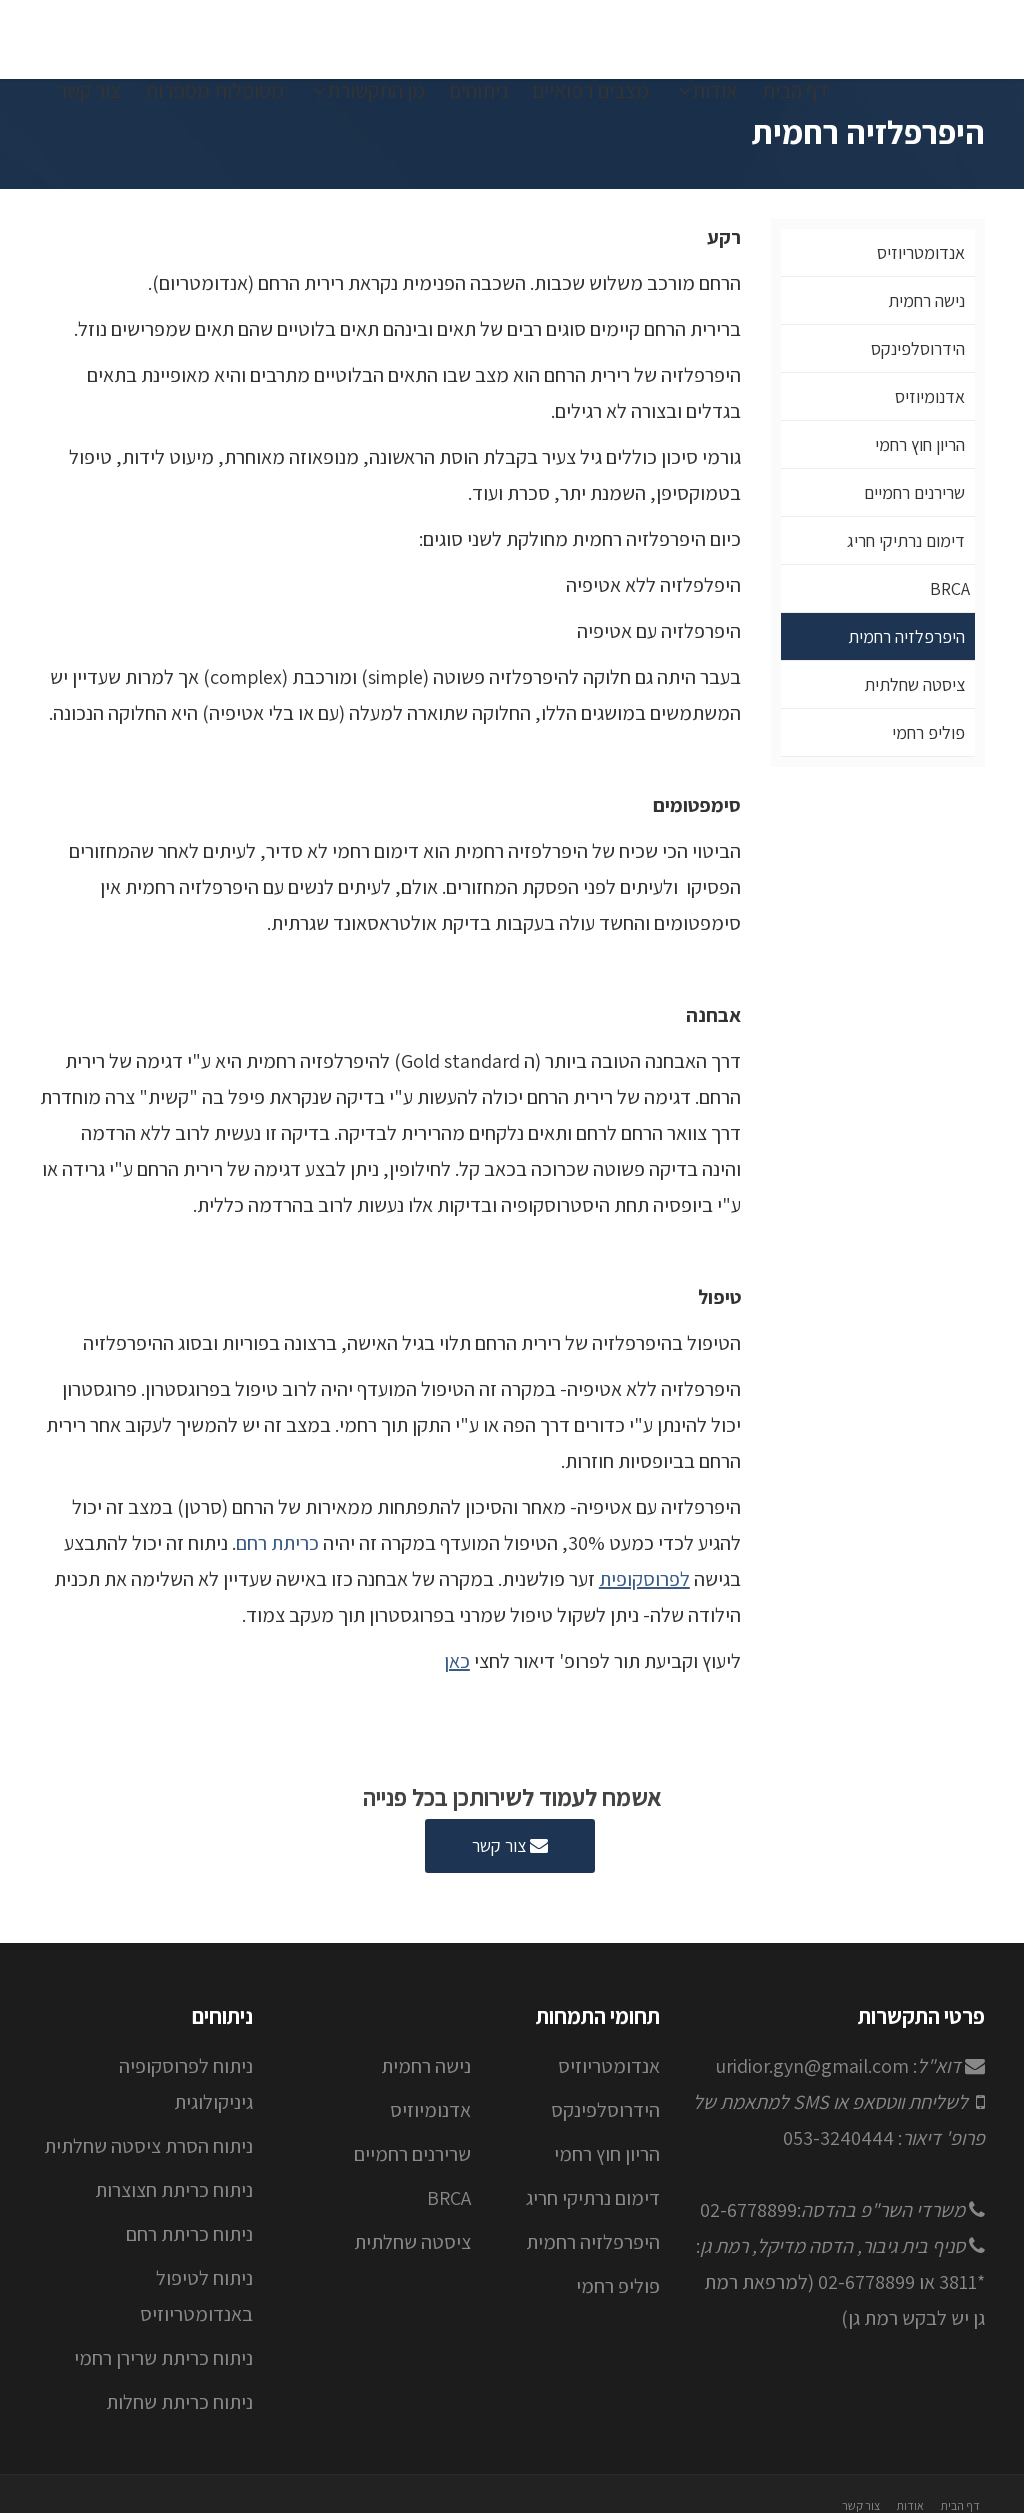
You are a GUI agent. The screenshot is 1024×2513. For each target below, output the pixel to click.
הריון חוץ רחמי (920, 444)
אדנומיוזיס (930, 396)
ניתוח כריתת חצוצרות (174, 2190)
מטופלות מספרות (214, 90)
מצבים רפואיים (590, 90)
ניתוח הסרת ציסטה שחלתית (148, 2146)
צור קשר (89, 90)
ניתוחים (478, 90)
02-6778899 (748, 2210)
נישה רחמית (926, 300)
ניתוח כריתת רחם (189, 2234)
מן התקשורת (369, 90)
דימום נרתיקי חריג (906, 540)
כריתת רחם (277, 1543)
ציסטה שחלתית (914, 684)
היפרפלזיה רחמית (906, 636)
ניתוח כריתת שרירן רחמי (163, 2358)
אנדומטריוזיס (921, 252)
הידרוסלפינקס (918, 348)
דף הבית (795, 90)
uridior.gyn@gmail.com (812, 2066)
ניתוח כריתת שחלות (179, 2402)
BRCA (950, 588)
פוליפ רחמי (928, 732)
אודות (708, 90)
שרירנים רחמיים (914, 492)
